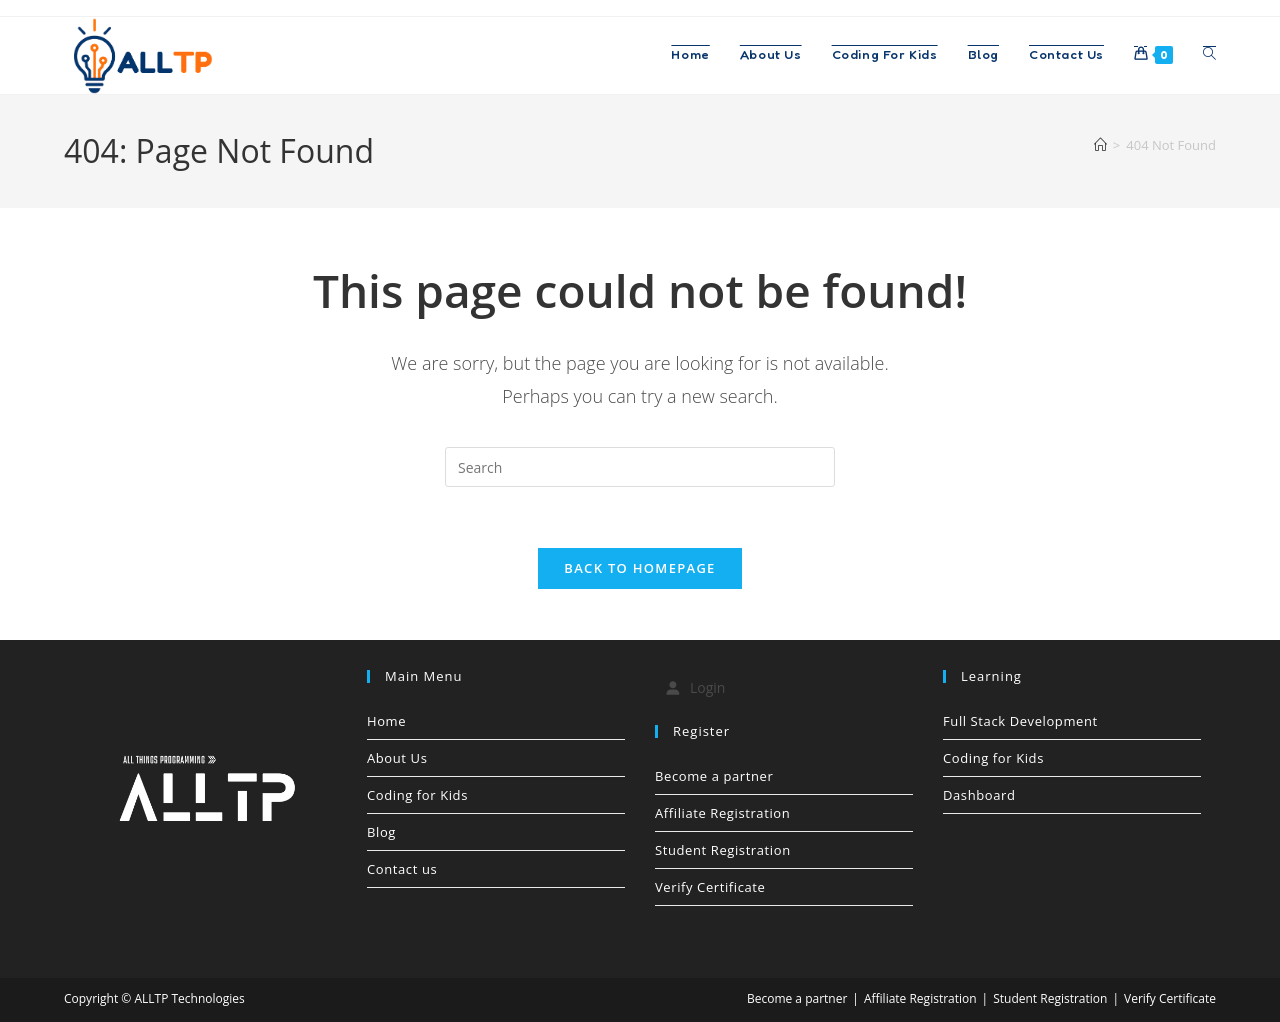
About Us (397, 758)
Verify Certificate (710, 887)
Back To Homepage (639, 568)
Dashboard (979, 795)
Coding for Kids (417, 795)
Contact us (402, 869)
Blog (381, 832)
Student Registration (723, 850)
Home (386, 721)
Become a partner (714, 776)
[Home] (1100, 145)
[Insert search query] (640, 467)
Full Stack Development (1020, 721)
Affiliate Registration (722, 813)
